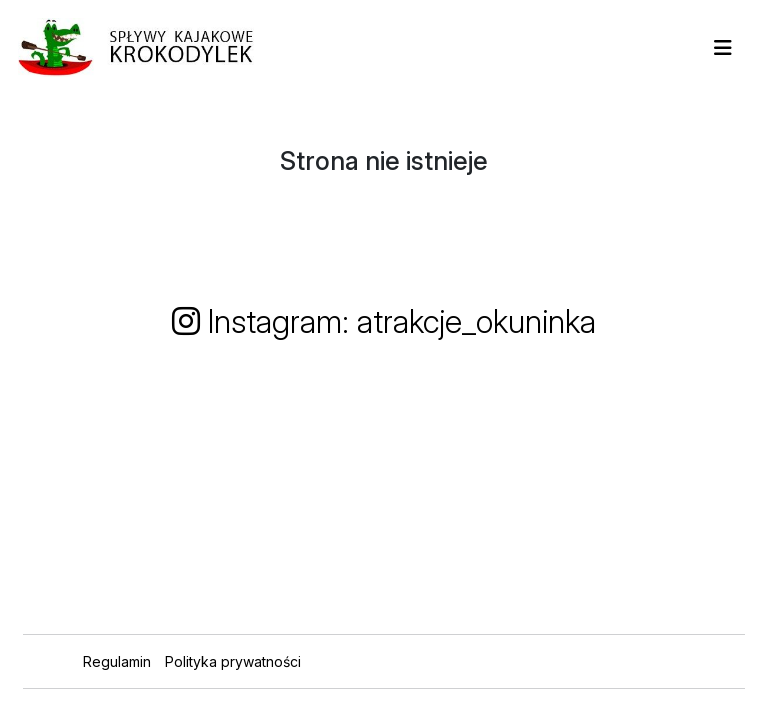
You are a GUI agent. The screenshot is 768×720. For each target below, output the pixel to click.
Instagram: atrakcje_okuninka (384, 321)
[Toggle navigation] (723, 48)
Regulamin (117, 661)
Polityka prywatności (233, 661)
